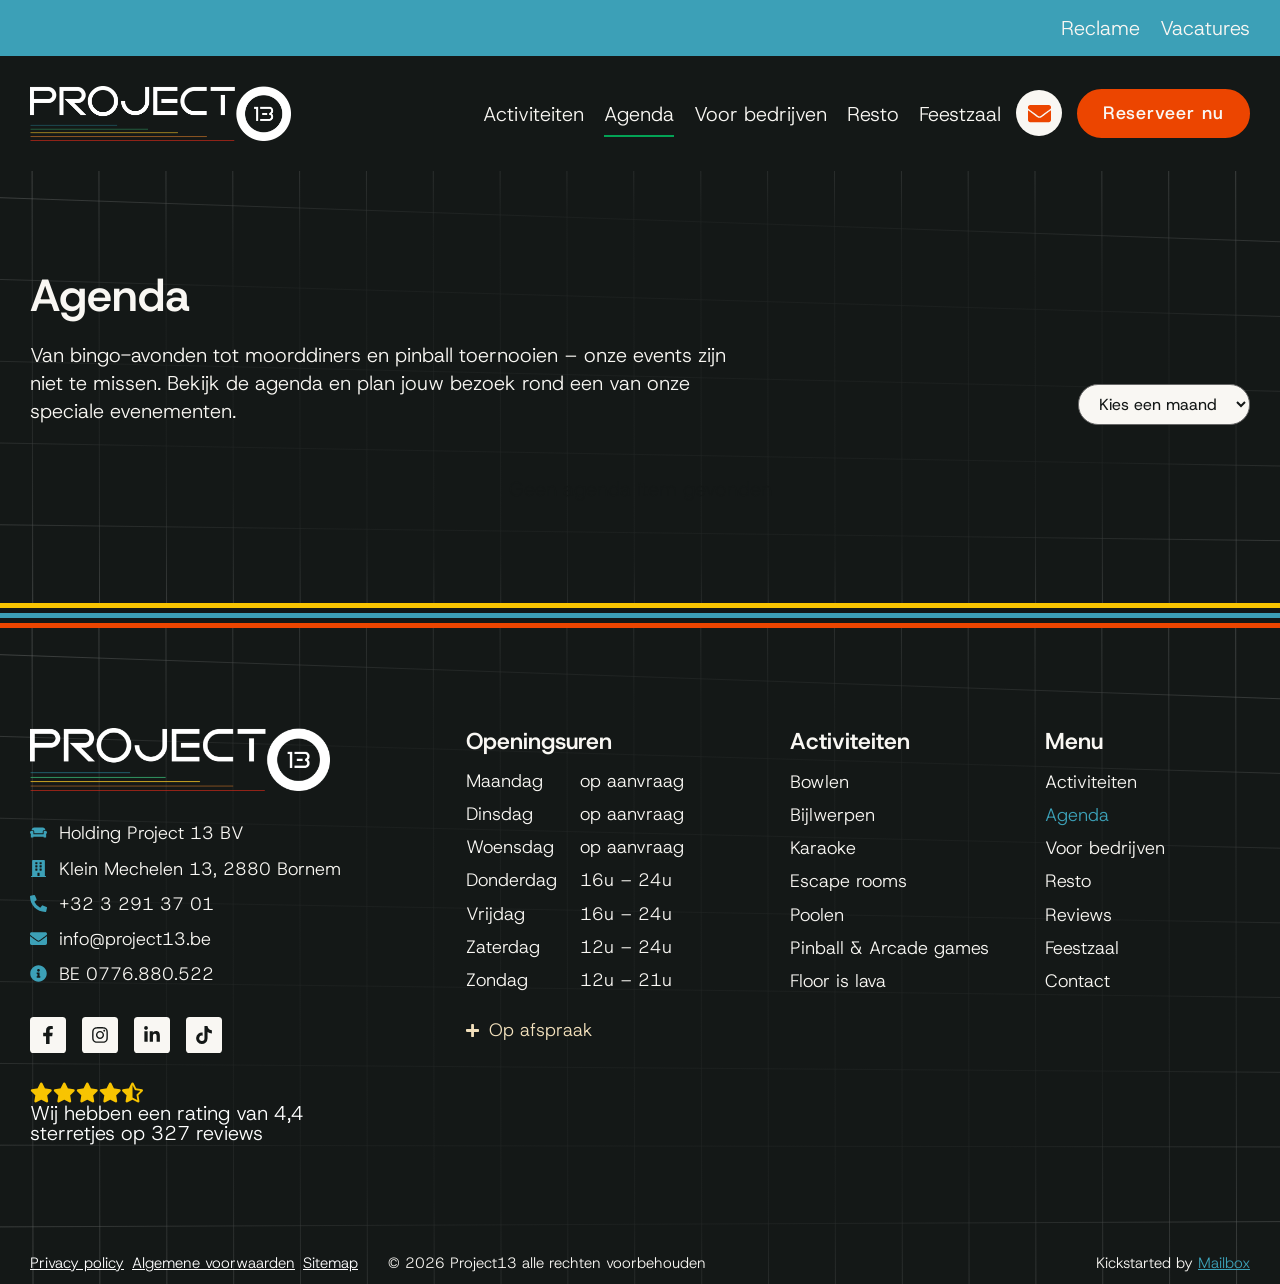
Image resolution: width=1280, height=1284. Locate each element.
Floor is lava (838, 981)
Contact (1077, 981)
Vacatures (1205, 28)
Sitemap (330, 1263)
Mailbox (1224, 1263)
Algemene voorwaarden (213, 1263)
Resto (873, 114)
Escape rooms (848, 881)
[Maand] (1164, 404)
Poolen (817, 915)
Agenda (639, 114)
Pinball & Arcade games (889, 948)
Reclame (1100, 28)
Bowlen (819, 782)
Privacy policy (77, 1263)
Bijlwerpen (832, 815)
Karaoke (823, 848)
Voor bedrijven (760, 114)
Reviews (1078, 915)
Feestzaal (960, 114)
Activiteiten (533, 114)
